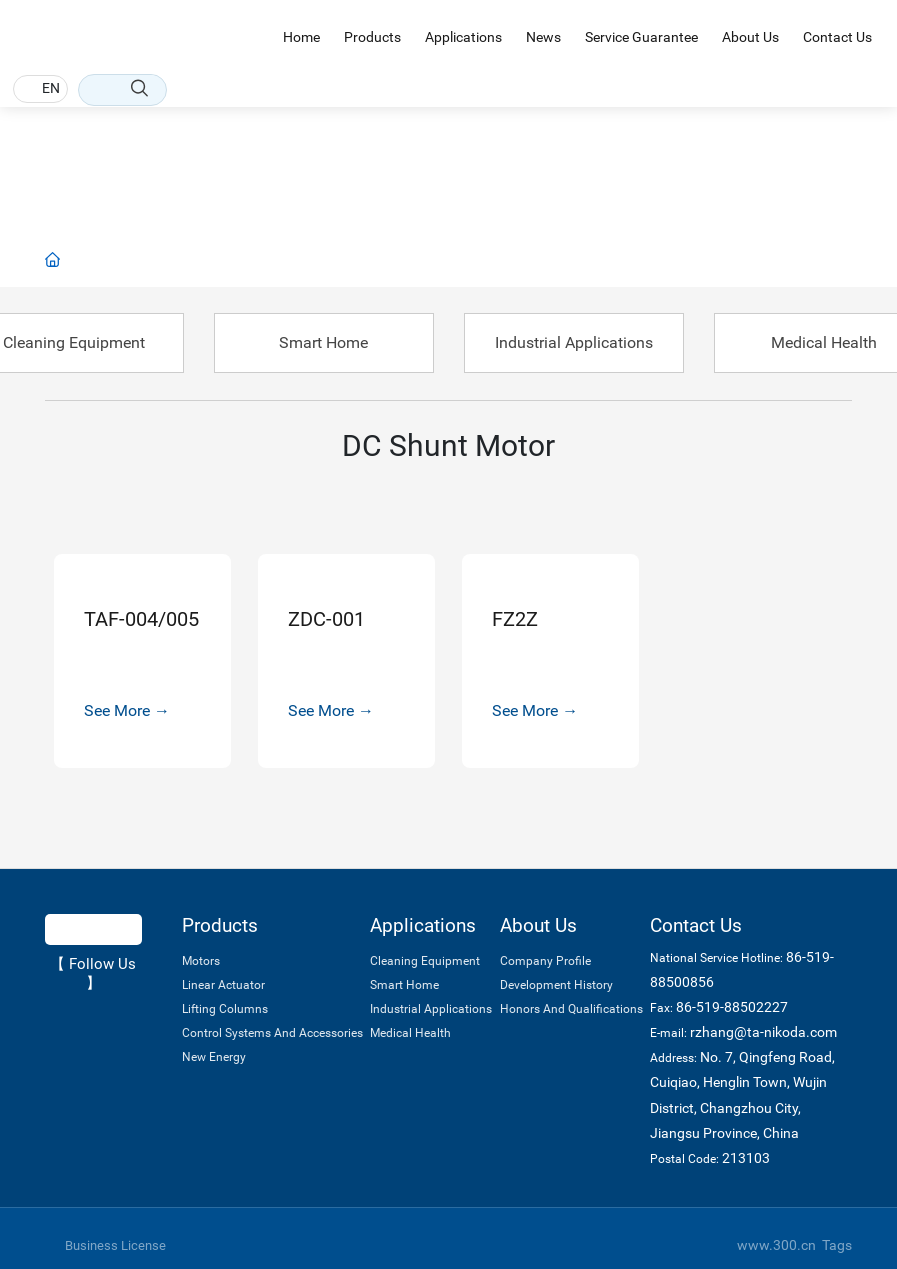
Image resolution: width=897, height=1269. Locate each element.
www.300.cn (776, 1245)
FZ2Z (515, 619)
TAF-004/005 (141, 619)
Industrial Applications (574, 342)
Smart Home (323, 342)
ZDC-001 (326, 619)
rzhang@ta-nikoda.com (763, 1032)
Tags (837, 1245)
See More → (127, 710)
